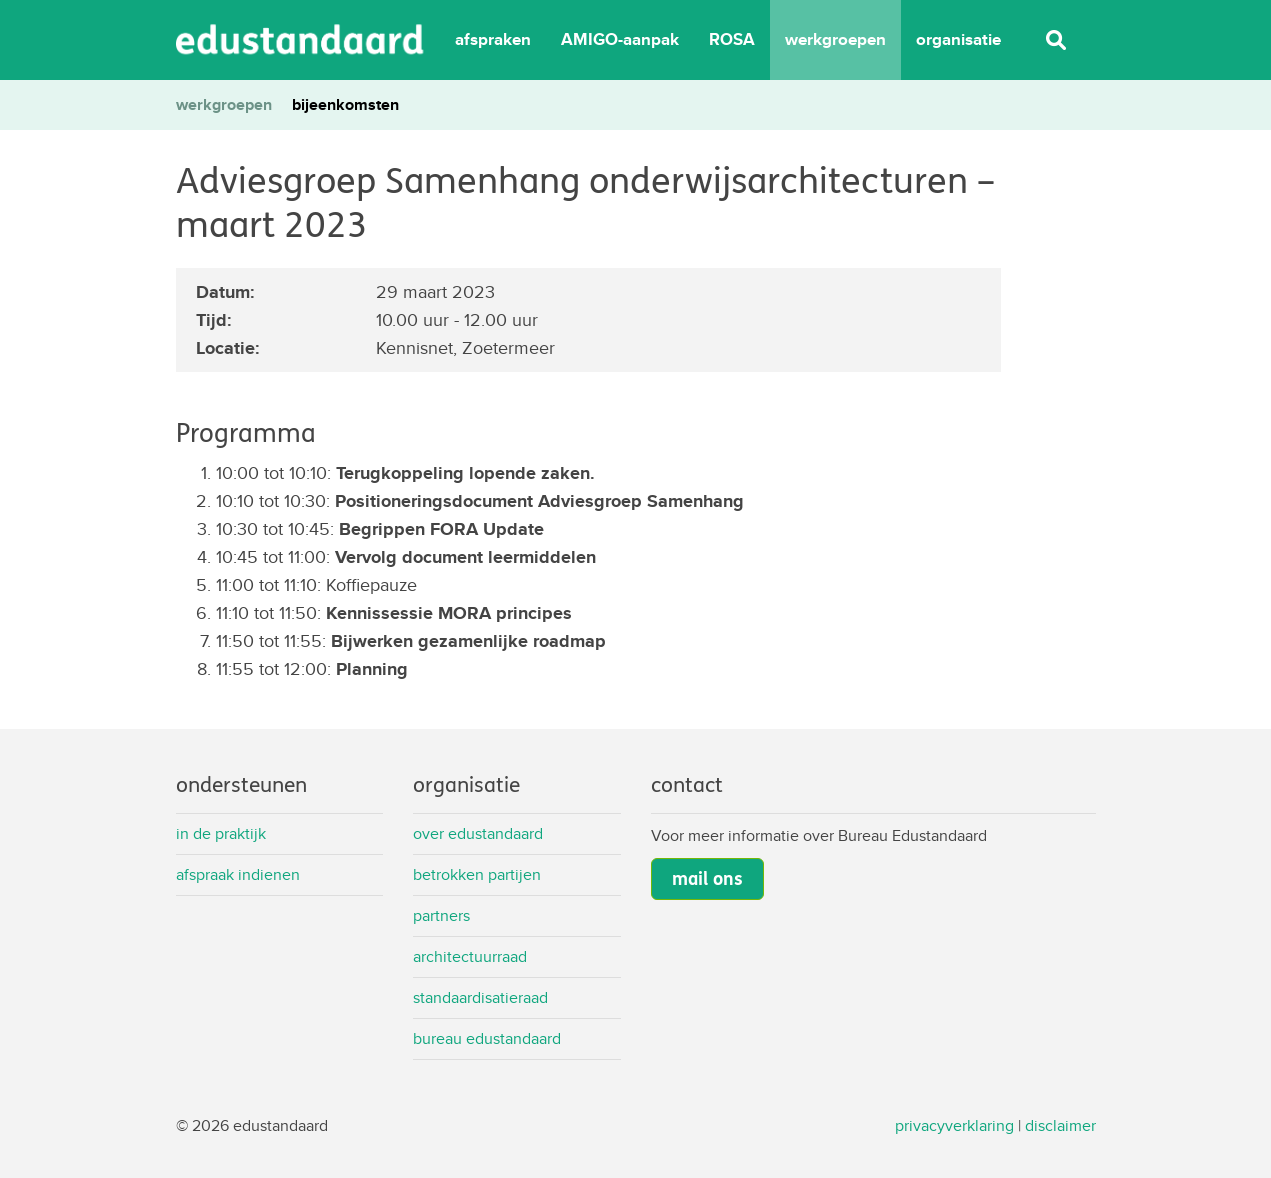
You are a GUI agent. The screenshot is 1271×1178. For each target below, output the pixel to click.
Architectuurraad (470, 956)
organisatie (958, 39)
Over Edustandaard (478, 833)
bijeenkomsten (345, 104)
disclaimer (1060, 1125)
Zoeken (1056, 40)
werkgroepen (835, 39)
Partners (441, 915)
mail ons (707, 879)
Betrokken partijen (477, 874)
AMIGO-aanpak (620, 39)
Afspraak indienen (238, 874)
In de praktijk (221, 833)
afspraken (493, 39)
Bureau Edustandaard (487, 1038)
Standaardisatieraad (480, 997)
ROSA (732, 39)
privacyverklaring (954, 1125)
